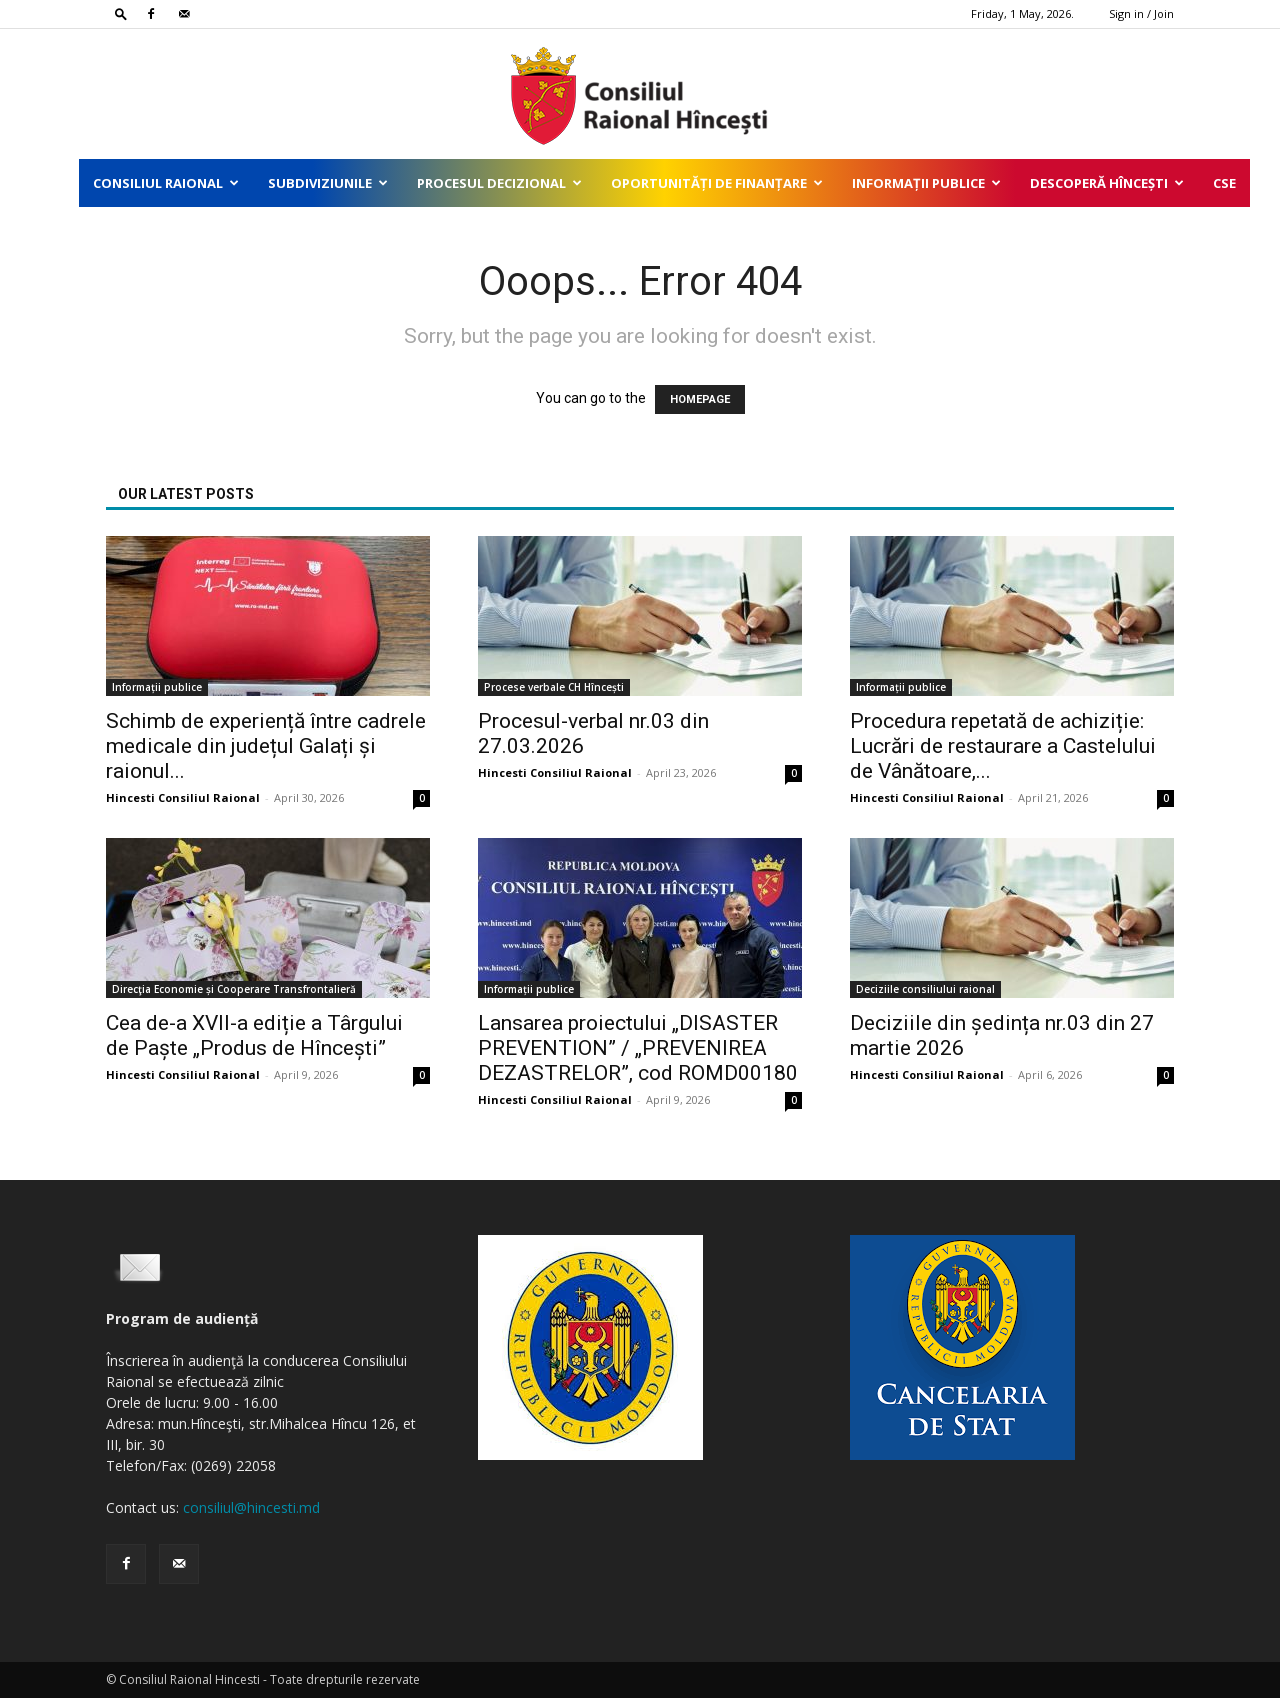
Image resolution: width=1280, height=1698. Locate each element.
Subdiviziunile (328, 183)
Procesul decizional (499, 183)
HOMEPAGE (700, 399)
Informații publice (926, 183)
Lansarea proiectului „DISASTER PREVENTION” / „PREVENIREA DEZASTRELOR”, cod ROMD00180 (638, 1048)
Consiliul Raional (166, 183)
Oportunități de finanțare (717, 183)
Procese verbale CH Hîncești (554, 687)
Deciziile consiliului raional (925, 989)
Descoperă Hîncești (1107, 183)
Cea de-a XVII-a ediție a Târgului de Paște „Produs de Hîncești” (254, 1035)
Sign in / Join (1141, 13)
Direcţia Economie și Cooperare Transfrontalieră (234, 989)
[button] (121, 13)
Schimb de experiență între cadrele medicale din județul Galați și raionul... (266, 746)
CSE (1224, 183)
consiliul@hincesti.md (251, 1507)
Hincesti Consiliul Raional (183, 797)
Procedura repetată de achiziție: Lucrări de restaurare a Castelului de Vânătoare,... (1003, 746)
